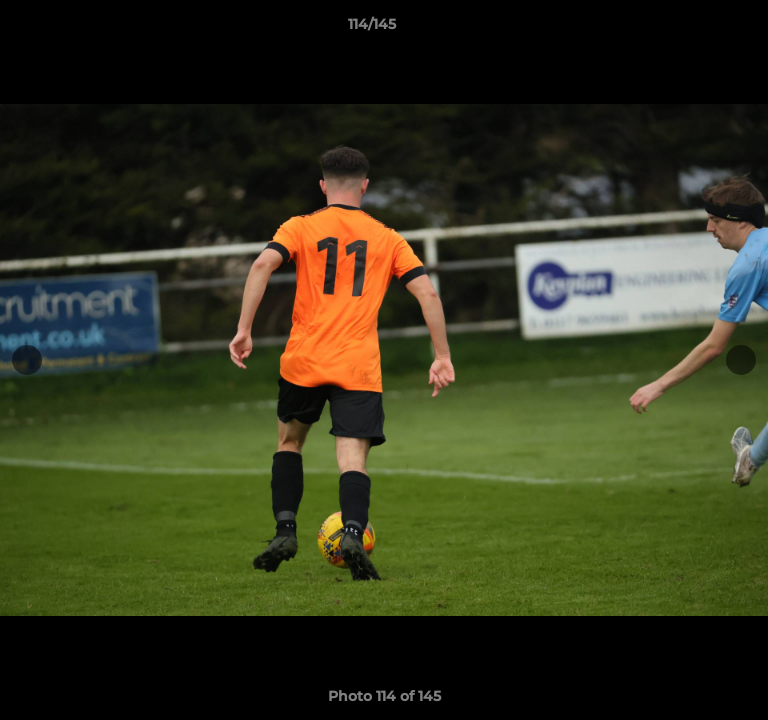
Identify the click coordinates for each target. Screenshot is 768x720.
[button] (696, 29)
